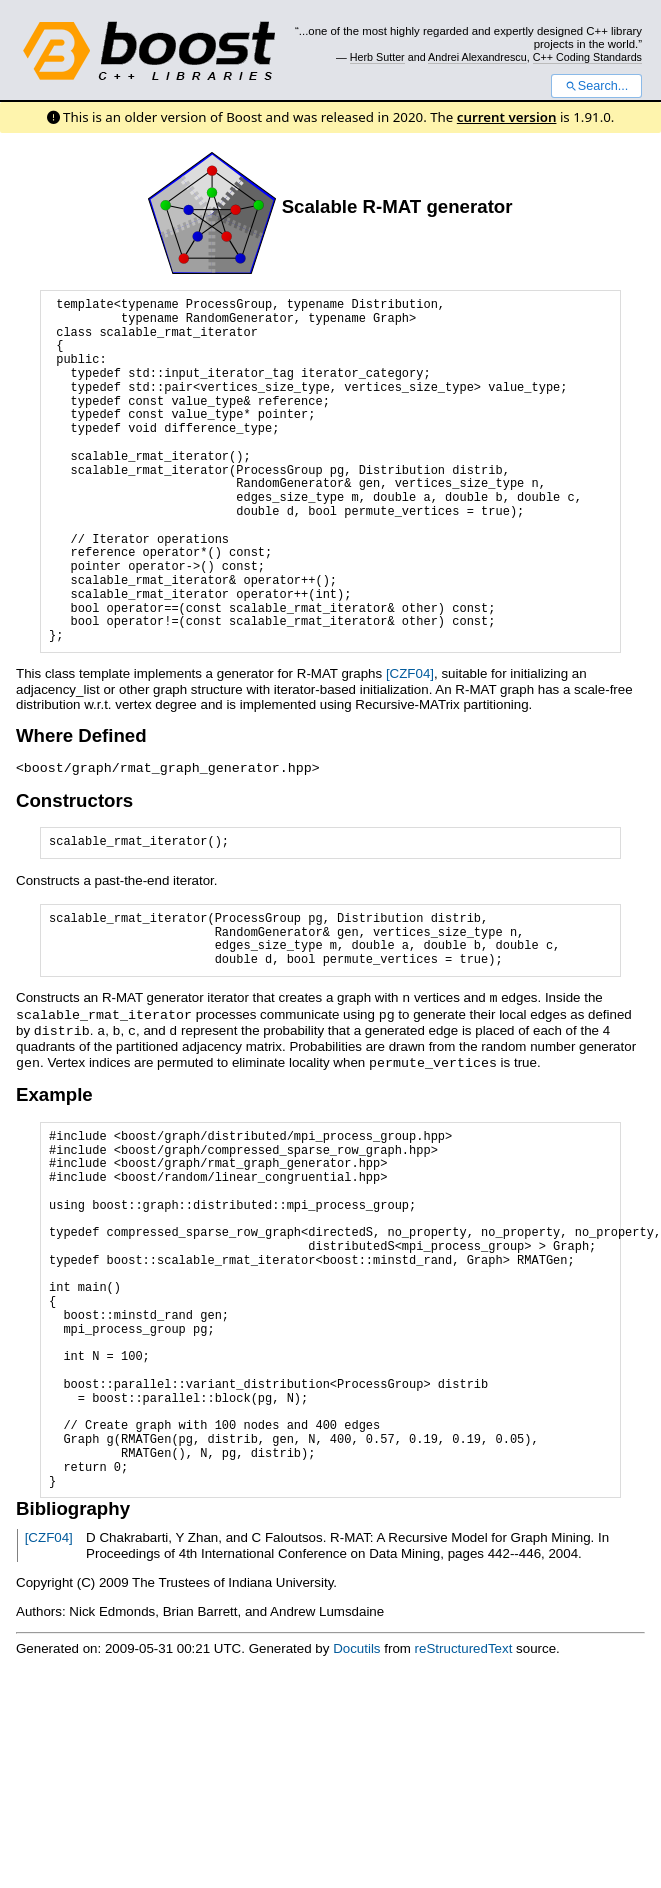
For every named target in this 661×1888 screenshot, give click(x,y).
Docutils (356, 1643)
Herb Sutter (377, 57)
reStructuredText (464, 1643)
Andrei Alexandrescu (477, 57)
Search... (596, 86)
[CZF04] (410, 673)
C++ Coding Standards (587, 57)
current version (507, 117)
